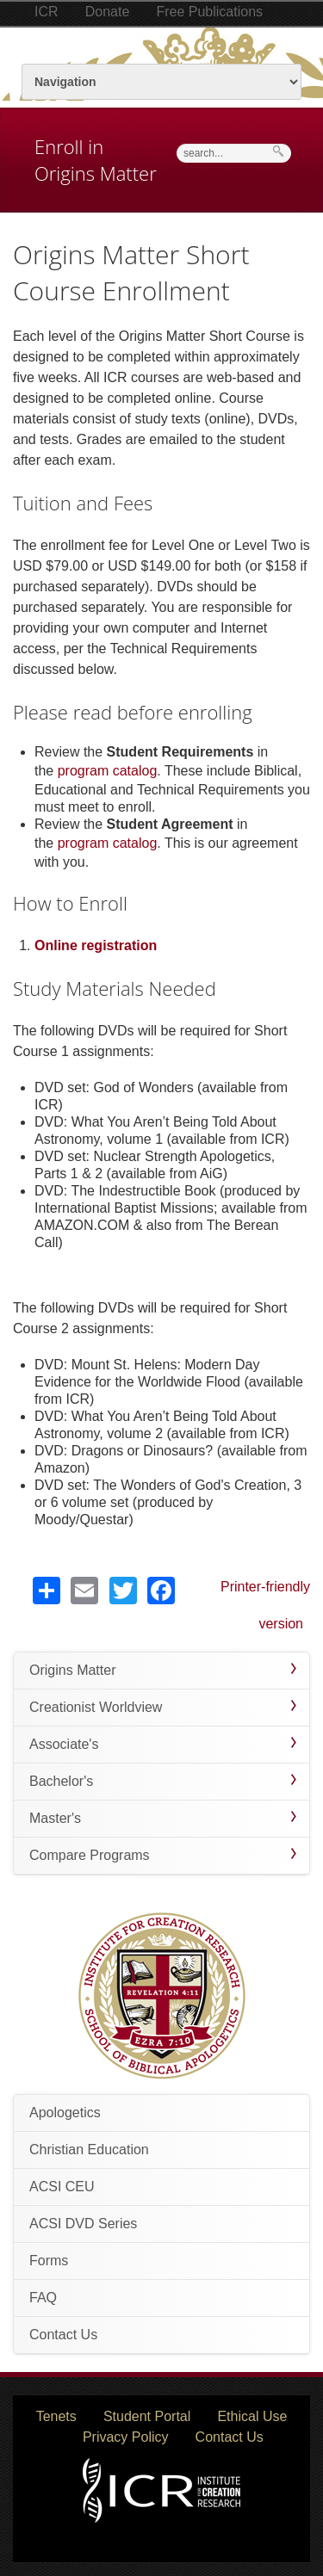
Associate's (63, 1744)
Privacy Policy (126, 2437)
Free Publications (209, 11)
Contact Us (63, 2334)
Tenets (56, 2416)
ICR (46, 11)
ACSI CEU (62, 2186)
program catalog (108, 770)
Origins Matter (72, 1670)
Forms (48, 2260)
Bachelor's (61, 1781)
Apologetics (65, 2112)
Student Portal (146, 2416)
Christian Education (89, 2149)
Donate (107, 11)
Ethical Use (252, 2416)
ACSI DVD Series (83, 2223)
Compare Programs (89, 1855)
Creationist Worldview (95, 1707)
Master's (55, 1818)
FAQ (43, 2297)
